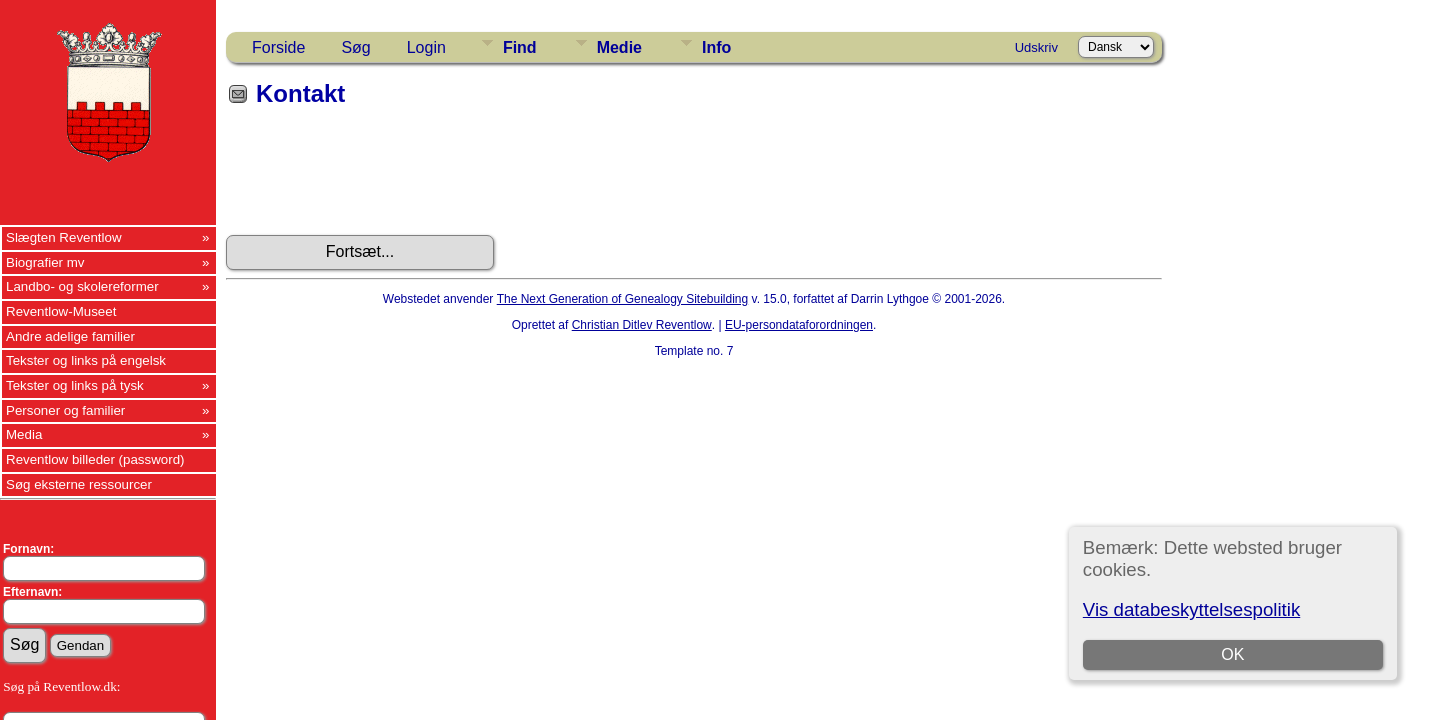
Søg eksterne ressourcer (79, 484)
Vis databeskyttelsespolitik (1191, 609)
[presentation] (378, 178)
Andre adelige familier (70, 336)
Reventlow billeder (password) (95, 459)
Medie (619, 47)
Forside (278, 47)
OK (1232, 654)
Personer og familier (65, 410)
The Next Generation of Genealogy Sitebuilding (623, 299)
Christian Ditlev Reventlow (642, 325)
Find (520, 47)
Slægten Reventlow (64, 237)
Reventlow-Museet (61, 311)
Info (716, 47)
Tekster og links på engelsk (86, 360)
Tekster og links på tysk (75, 385)
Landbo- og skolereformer (82, 286)
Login (426, 47)
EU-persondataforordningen (799, 325)
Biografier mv (45, 262)
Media (24, 434)
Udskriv (1036, 47)
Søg (355, 47)
